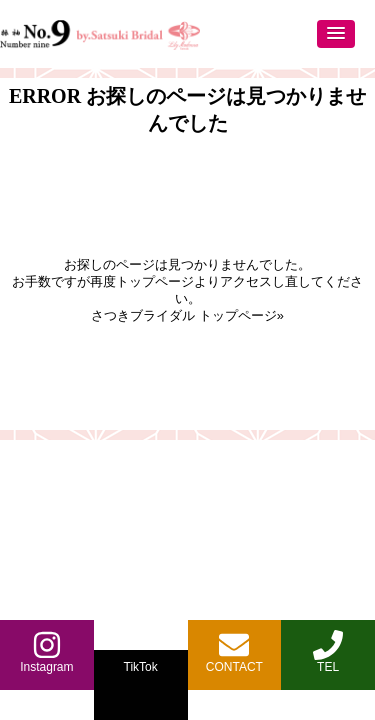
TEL (328, 652)
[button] (336, 34)
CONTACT (234, 652)
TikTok (141, 667)
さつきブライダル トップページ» (187, 315)
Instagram (46, 652)
